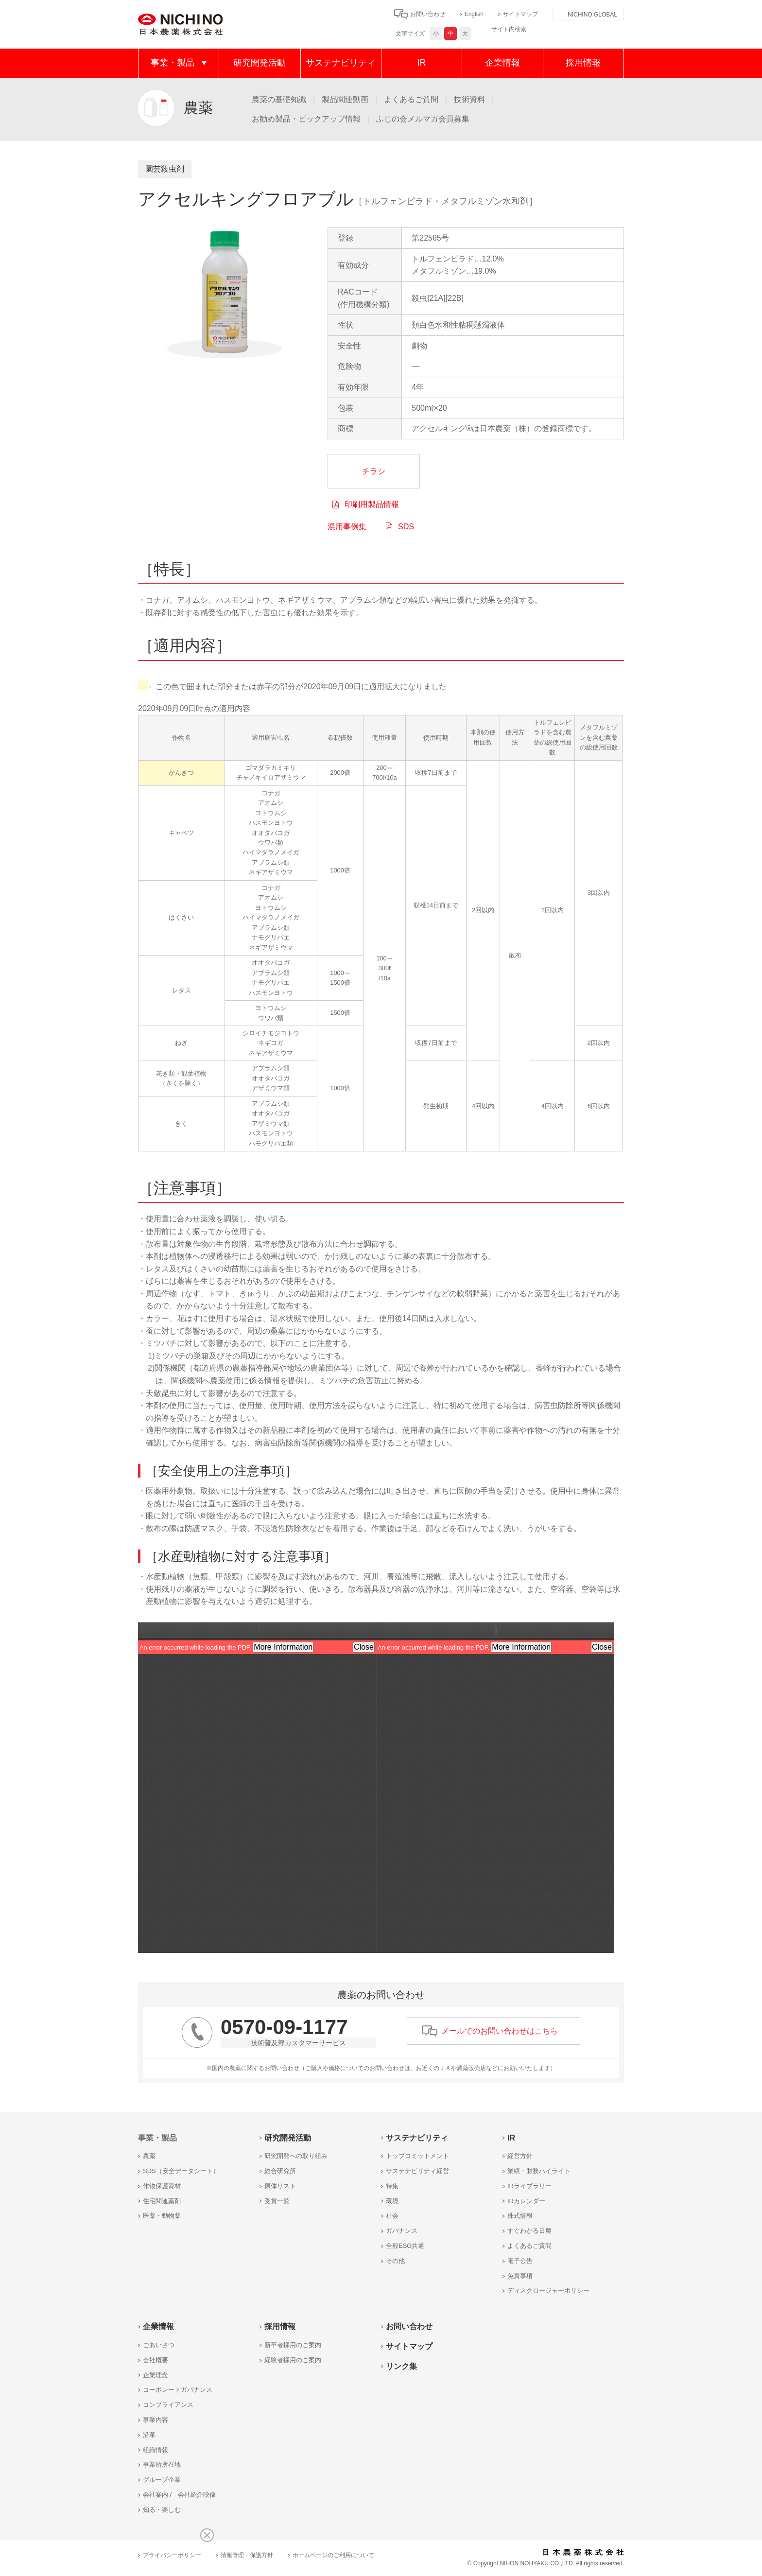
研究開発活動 (259, 63)
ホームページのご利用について (333, 2555)
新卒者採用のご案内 (292, 2345)
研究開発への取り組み (296, 2155)
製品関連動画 (345, 99)
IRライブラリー (529, 2186)
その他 (395, 2260)
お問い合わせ (427, 14)
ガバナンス (401, 2230)
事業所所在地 (162, 2464)
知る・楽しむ (162, 2509)
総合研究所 (280, 2171)
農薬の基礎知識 (279, 99)
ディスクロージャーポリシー (548, 2290)
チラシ (373, 471)
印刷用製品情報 (372, 504)
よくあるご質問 (411, 99)
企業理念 (155, 2375)
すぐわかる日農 (529, 2230)
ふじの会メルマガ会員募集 (422, 119)
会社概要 (155, 2360)
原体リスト (280, 2186)
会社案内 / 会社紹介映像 (179, 2494)
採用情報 (583, 63)
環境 (392, 2201)
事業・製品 (172, 63)
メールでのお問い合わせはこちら (499, 2031)
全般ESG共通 (405, 2245)
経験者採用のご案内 (292, 2360)
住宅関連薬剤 (162, 2201)
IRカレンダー (526, 2201)
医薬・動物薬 (162, 2215)
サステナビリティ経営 (417, 2171)
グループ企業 (162, 2479)
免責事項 (520, 2276)
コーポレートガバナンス (177, 2389)
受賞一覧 (277, 2201)
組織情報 (155, 2450)
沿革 (149, 2434)
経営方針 (520, 2155)
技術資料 (469, 99)
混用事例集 (347, 526)
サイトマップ (520, 14)
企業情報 (502, 63)
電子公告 (520, 2260)
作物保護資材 (162, 2186)
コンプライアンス (168, 2404)
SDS (406, 526)
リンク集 (401, 2366)
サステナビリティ (341, 63)
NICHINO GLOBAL (592, 14)
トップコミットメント (417, 2155)
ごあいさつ (158, 2345)
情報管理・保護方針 (247, 2555)
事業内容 (155, 2419)
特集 (392, 2186)
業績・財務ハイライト (539, 2171)
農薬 (149, 2155)
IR (421, 63)
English (474, 14)
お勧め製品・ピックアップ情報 (306, 119)
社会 (392, 2215)
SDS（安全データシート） (181, 2171)
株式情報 (520, 2215)
